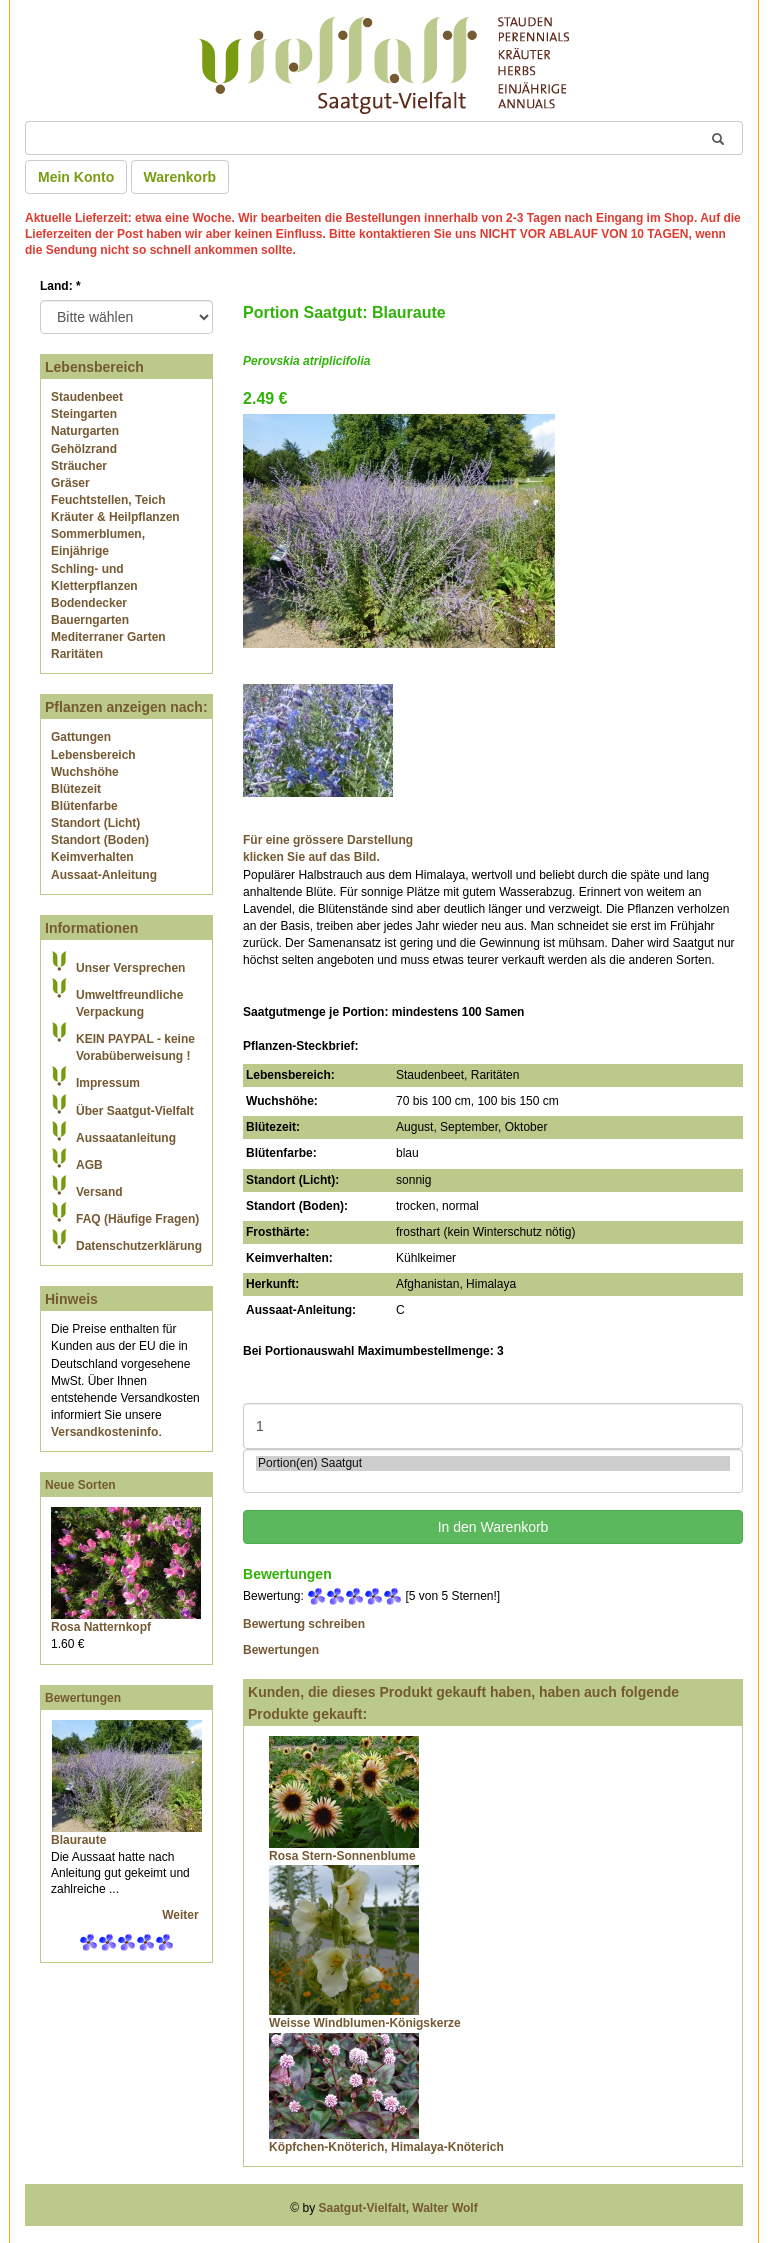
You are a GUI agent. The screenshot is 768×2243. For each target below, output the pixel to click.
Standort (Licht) (95, 823)
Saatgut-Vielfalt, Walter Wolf (398, 2208)
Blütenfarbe (84, 806)
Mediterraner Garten (108, 637)
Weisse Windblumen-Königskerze (365, 2023)
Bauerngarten (90, 620)
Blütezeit (76, 789)
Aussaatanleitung (126, 1138)
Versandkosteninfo (104, 1432)
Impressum (108, 1083)
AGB (89, 1165)
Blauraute (78, 1840)
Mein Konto (76, 177)
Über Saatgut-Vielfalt (135, 1111)
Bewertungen (83, 1698)
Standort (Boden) (100, 840)
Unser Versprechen (130, 968)
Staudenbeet (87, 397)
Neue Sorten (80, 1485)
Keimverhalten (92, 857)
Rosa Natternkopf (101, 1627)
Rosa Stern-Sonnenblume (342, 1856)
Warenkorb (180, 177)
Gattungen (81, 737)
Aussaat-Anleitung (104, 875)
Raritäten (77, 654)
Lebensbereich (93, 755)
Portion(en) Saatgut (493, 1463)
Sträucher (79, 466)
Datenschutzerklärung (139, 1246)
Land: (60, 286)
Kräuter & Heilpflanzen (115, 517)
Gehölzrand (84, 449)
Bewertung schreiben (304, 1624)
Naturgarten (85, 431)
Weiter (182, 1915)
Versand (99, 1192)
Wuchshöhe (85, 772)
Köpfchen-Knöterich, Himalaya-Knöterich (386, 2147)
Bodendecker (89, 603)
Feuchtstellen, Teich (108, 500)
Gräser (70, 483)
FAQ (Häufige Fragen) (137, 1219)
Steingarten (84, 414)
